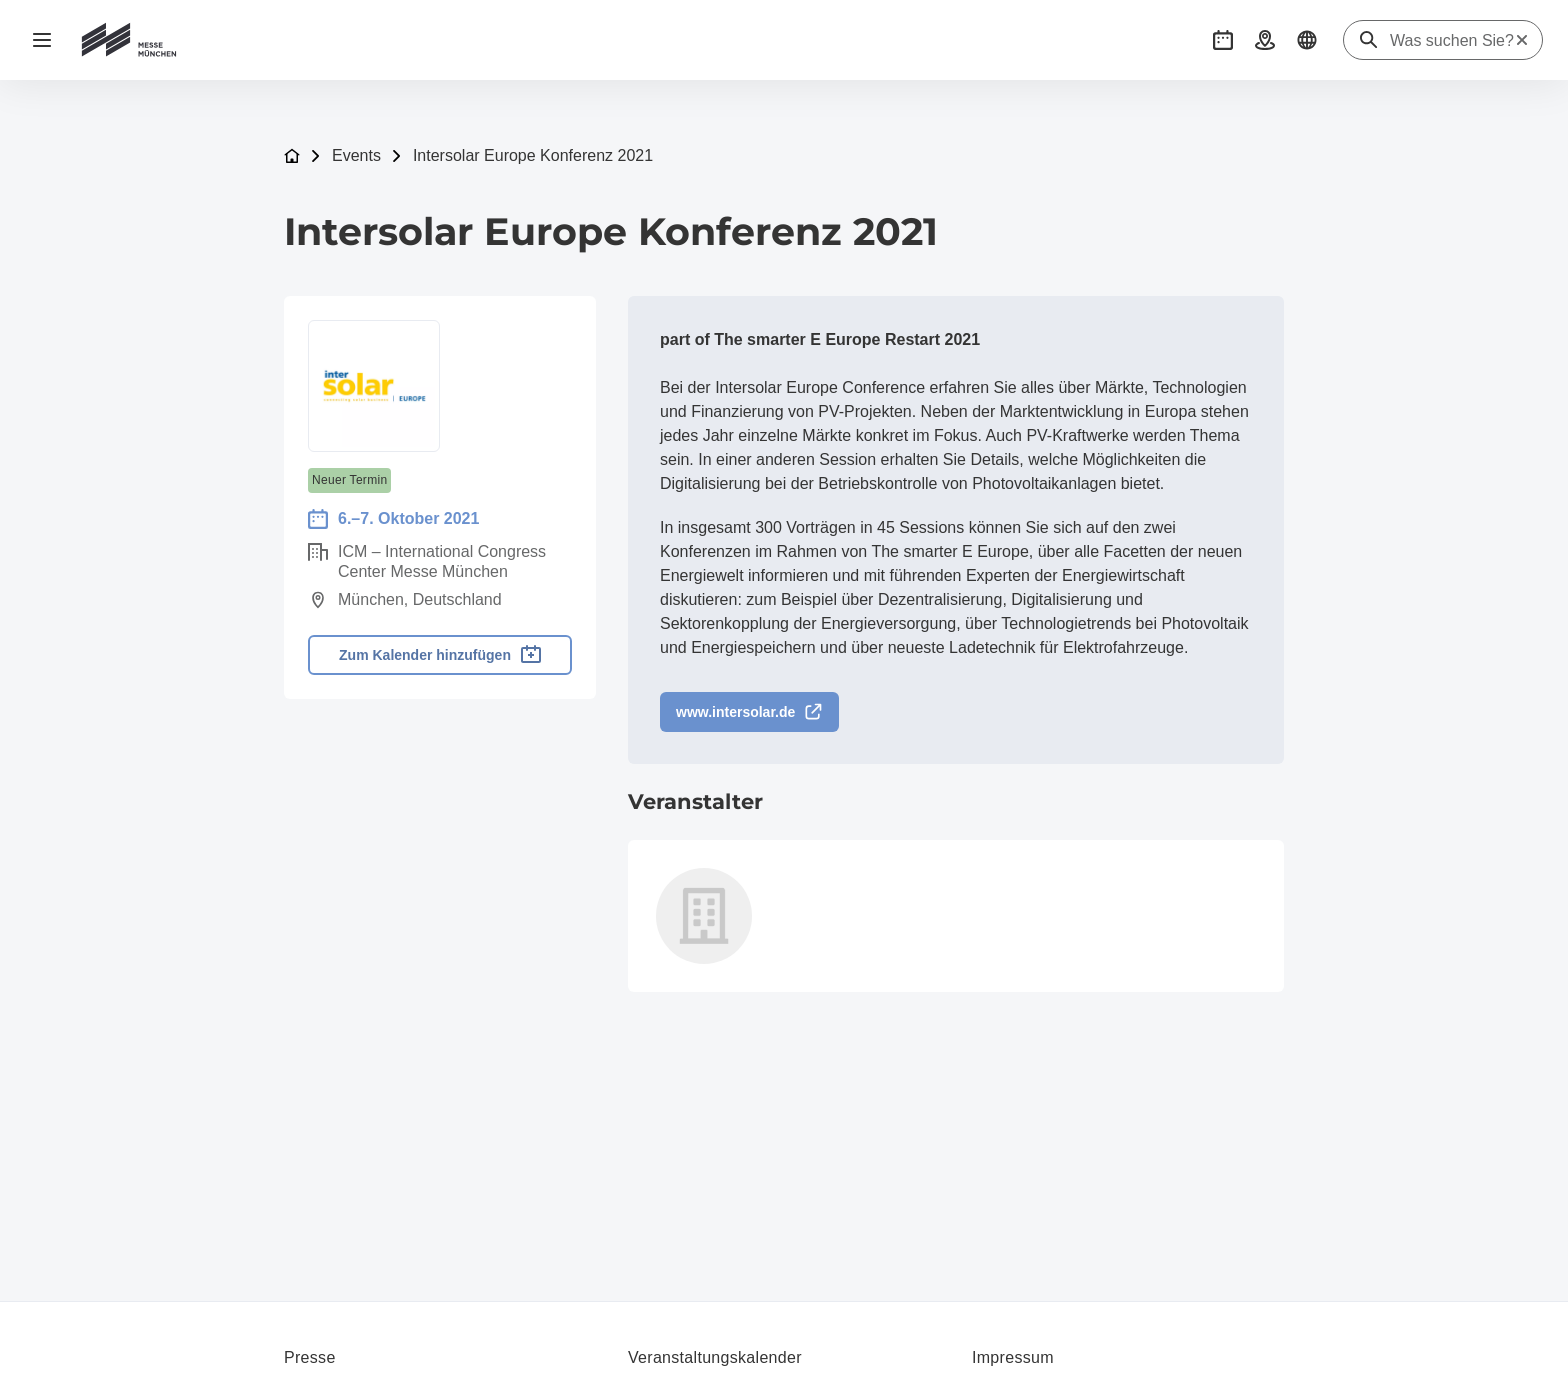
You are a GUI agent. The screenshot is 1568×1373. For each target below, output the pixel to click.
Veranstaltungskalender (715, 1357)
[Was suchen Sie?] (1452, 41)
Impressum (1013, 1357)
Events (356, 155)
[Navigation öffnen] (42, 40)
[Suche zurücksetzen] (1522, 40)
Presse (310, 1357)
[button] (1223, 40)
